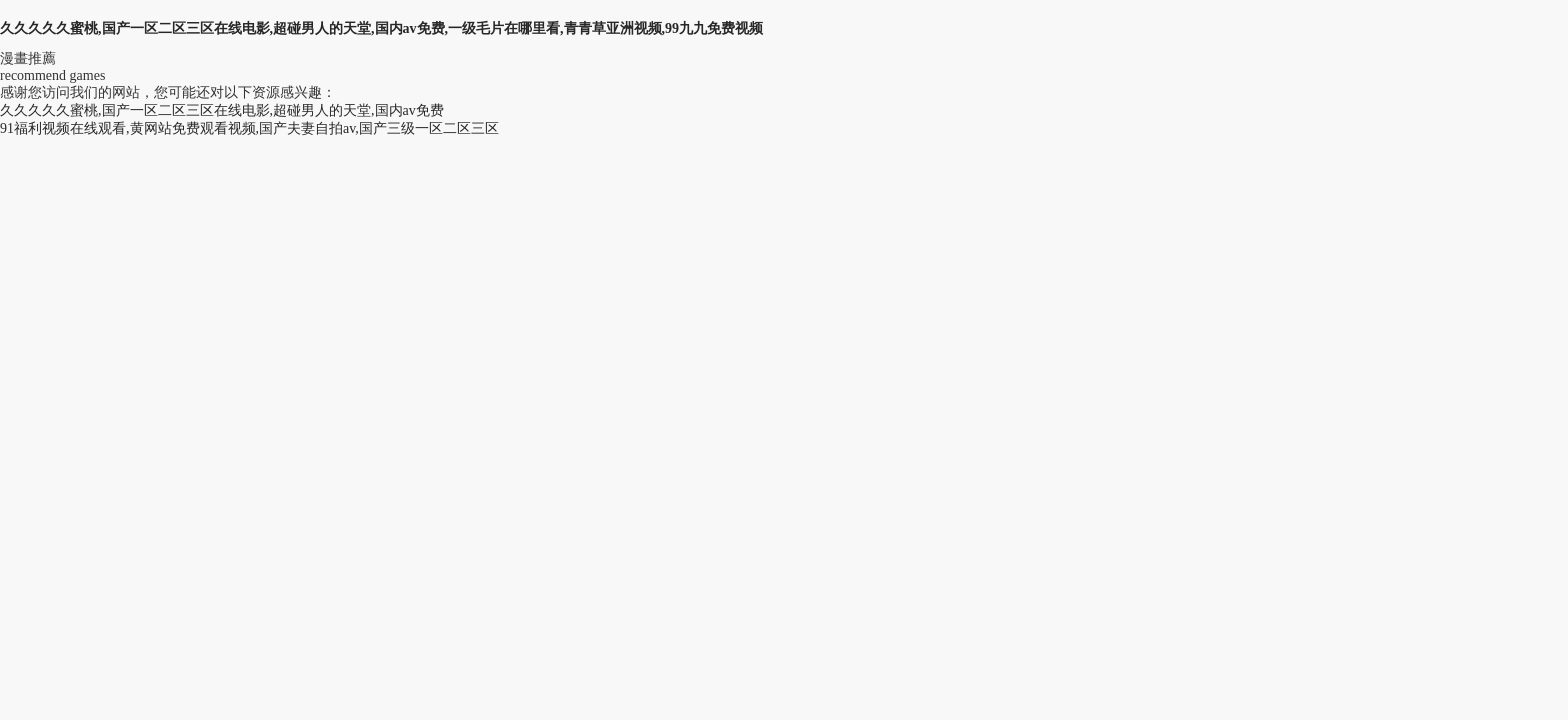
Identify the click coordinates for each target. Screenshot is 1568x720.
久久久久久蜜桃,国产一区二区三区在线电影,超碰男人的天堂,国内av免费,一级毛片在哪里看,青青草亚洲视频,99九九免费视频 (381, 28)
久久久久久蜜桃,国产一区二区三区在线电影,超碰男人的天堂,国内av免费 (222, 110)
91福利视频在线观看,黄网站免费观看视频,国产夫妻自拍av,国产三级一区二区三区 (249, 128)
